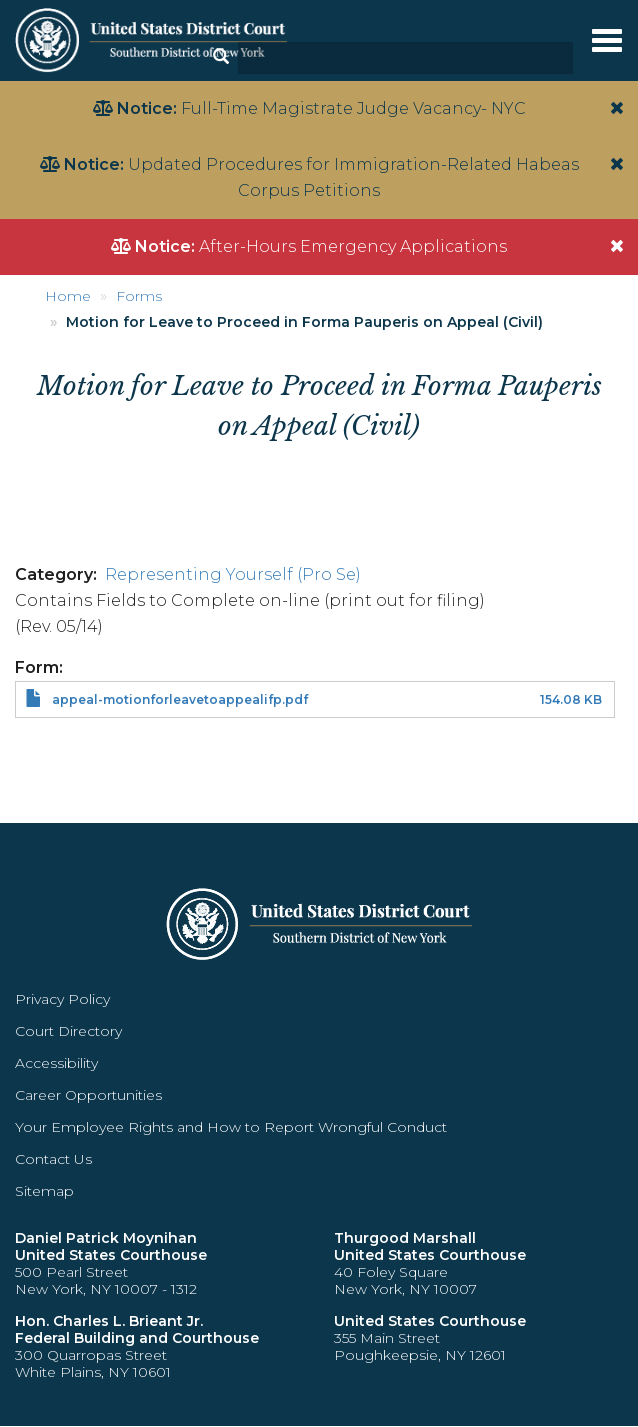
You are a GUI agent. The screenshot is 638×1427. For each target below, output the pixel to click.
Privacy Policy (62, 999)
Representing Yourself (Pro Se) (233, 574)
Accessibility (56, 1063)
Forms (139, 296)
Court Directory (68, 1031)
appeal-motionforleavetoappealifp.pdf (180, 699)
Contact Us (53, 1159)
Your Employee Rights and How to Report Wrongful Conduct (231, 1127)
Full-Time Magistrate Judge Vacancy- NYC (353, 108)
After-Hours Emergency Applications (353, 246)
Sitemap (44, 1191)
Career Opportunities (88, 1095)
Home (68, 296)
